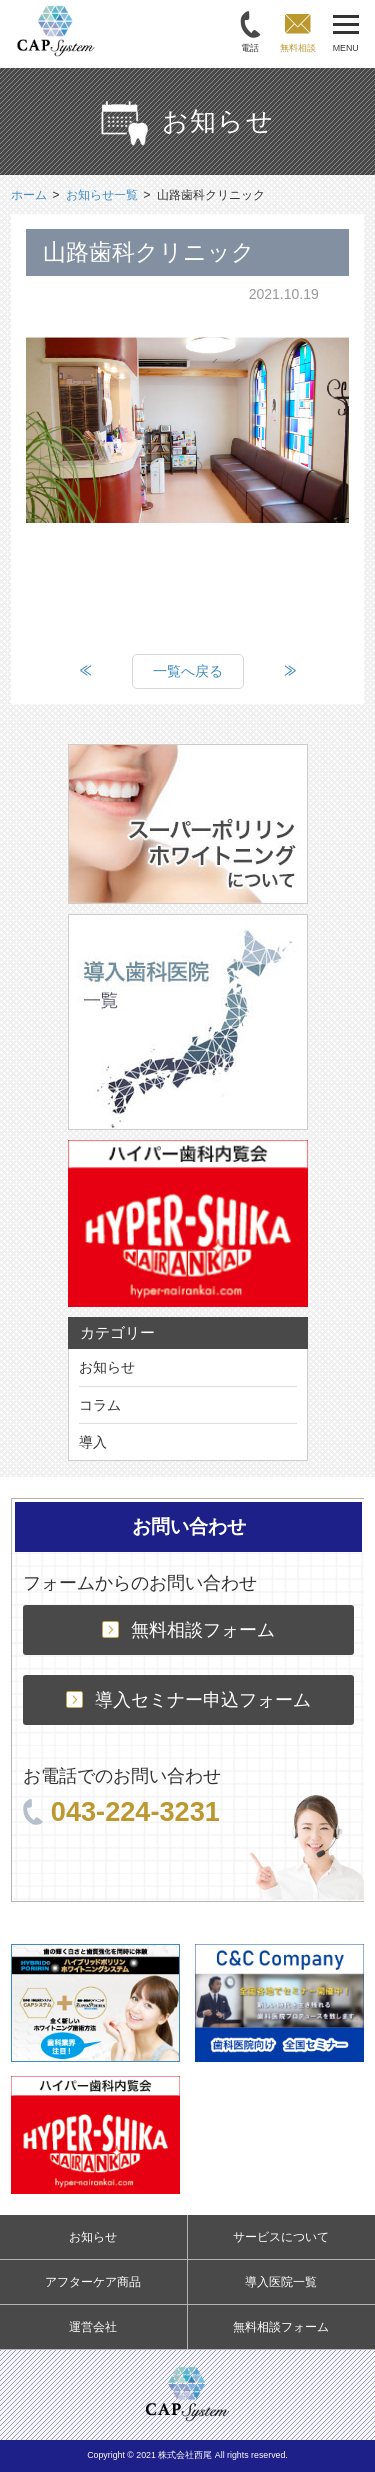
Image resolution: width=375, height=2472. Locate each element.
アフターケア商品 (93, 2282)
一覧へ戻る (188, 671)
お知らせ (107, 1367)
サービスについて (281, 2237)
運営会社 (93, 2327)
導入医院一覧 (281, 2282)
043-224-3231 (121, 1811)
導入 (93, 1442)
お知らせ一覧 (102, 195)
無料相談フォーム (188, 1630)
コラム (100, 1405)
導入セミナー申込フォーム (188, 1700)
